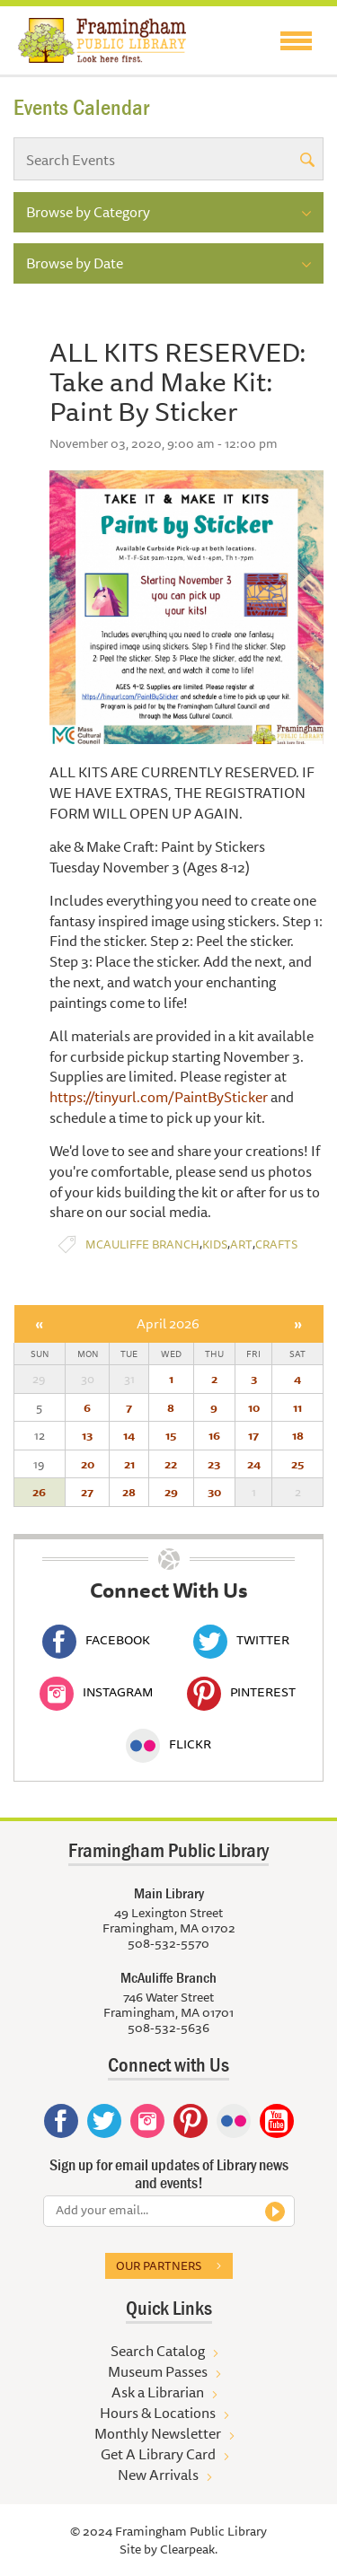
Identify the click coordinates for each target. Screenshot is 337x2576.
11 (297, 1407)
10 (254, 1407)
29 (171, 1492)
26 (39, 1492)
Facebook (96, 1640)
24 (254, 1464)
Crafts (276, 1244)
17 (253, 1435)
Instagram (96, 1692)
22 (170, 1464)
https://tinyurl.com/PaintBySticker (158, 1096)
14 (129, 1435)
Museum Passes (158, 2371)
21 (129, 1464)
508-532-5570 (168, 1943)
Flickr (168, 1744)
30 (214, 1492)
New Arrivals (158, 2474)
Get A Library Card (158, 2454)
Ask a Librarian (157, 2392)
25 (297, 1464)
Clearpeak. (188, 2549)
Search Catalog (158, 2351)
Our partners (158, 2265)
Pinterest (241, 1692)
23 (214, 1464)
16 (214, 1435)
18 (298, 1435)
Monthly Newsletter (157, 2433)
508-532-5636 (168, 2027)
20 (87, 1464)
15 (170, 1435)
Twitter (241, 1640)
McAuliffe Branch (142, 1244)
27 (87, 1492)
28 (129, 1492)
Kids (214, 1244)
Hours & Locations (158, 2413)
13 (87, 1435)
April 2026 (168, 1323)
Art (241, 1244)
